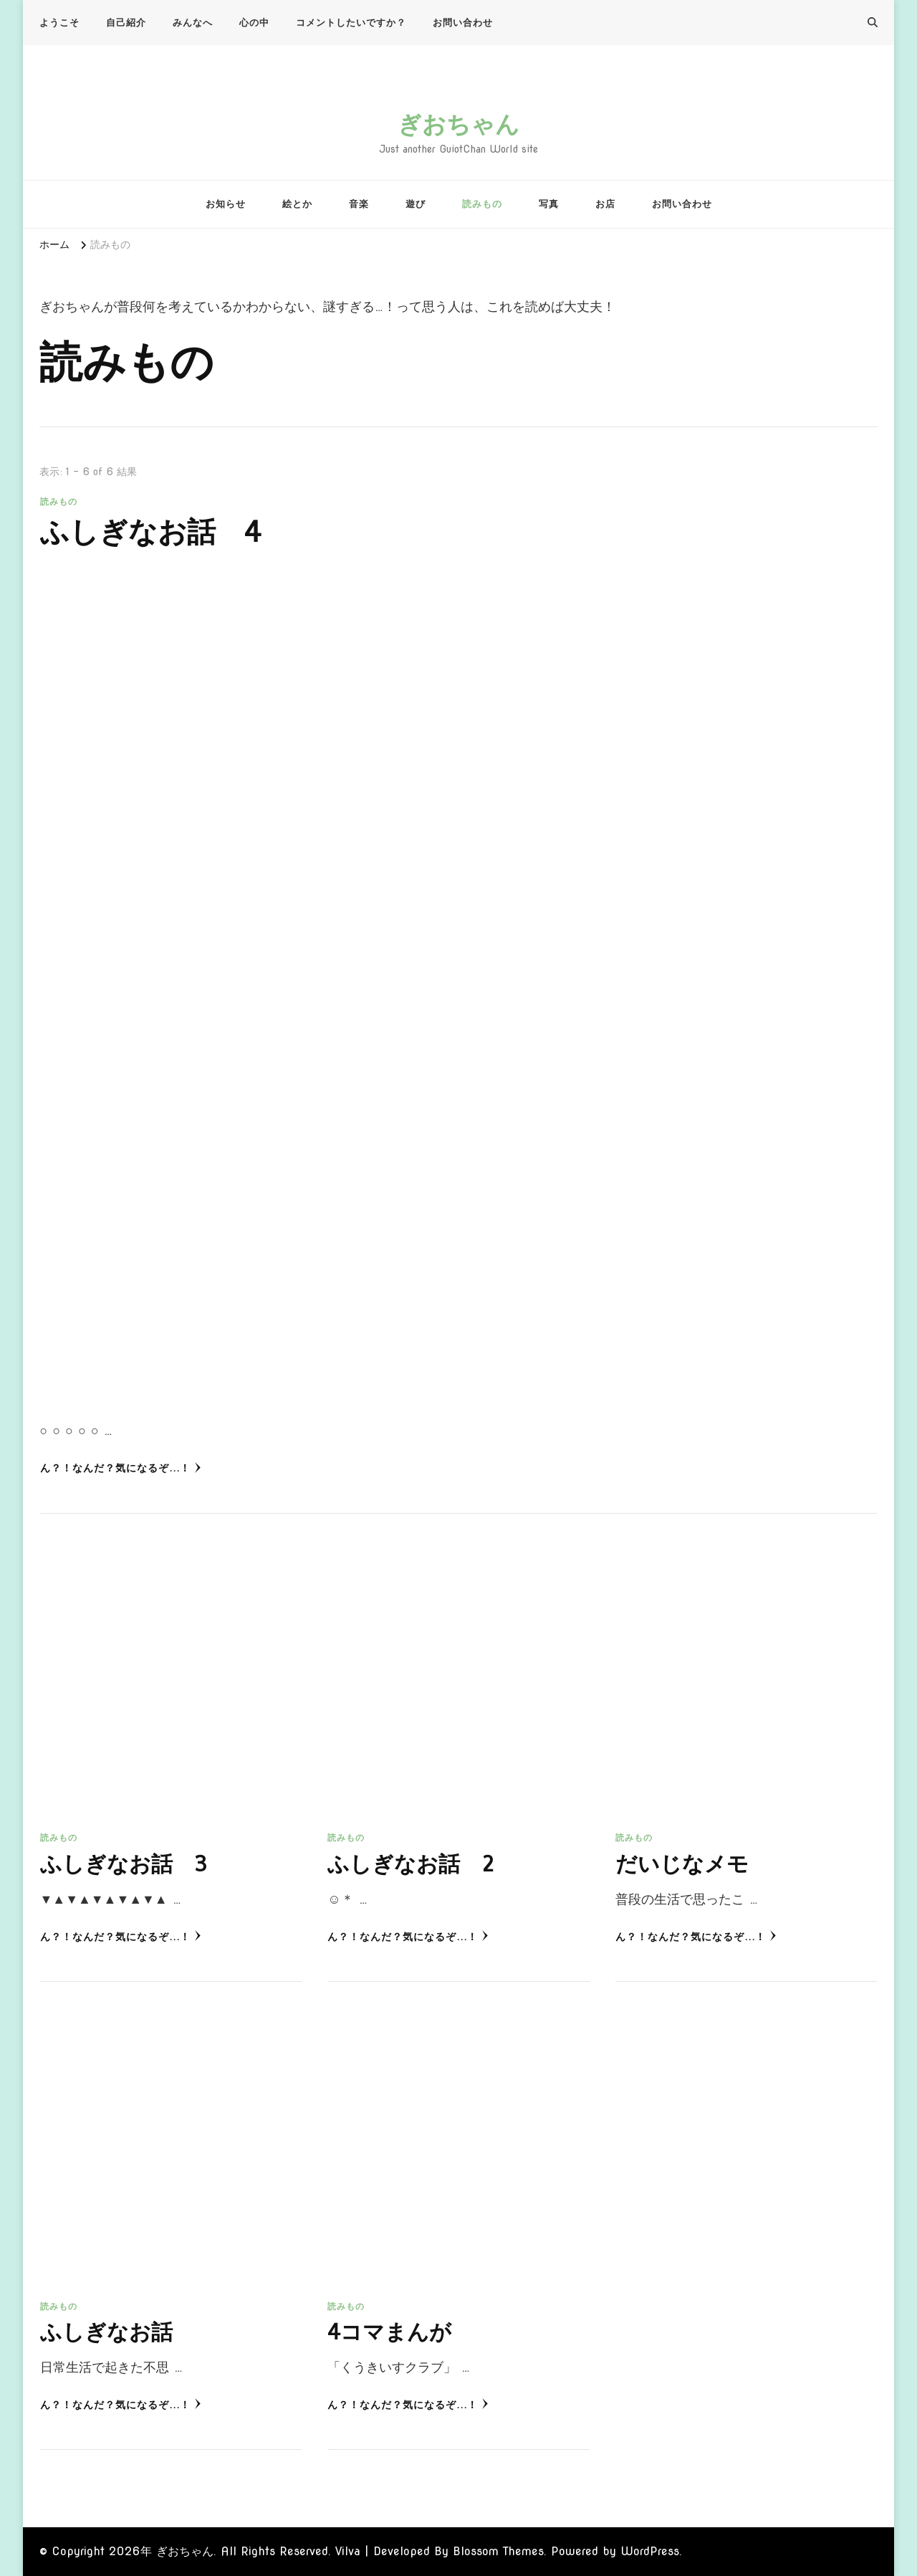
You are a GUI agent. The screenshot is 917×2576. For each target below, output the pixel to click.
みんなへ (193, 22)
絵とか (297, 204)
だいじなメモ (682, 1864)
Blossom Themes (498, 2551)
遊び (415, 204)
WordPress (649, 2551)
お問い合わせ (463, 22)
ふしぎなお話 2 (410, 1864)
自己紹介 (126, 22)
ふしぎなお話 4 (150, 532)
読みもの (482, 204)
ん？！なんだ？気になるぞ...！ (120, 1468)
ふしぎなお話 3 (123, 1864)
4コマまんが (389, 2332)
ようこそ (59, 22)
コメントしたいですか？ (351, 22)
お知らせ (226, 204)
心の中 (254, 22)
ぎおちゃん (458, 124)
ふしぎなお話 (106, 2332)
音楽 (359, 204)
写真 (549, 204)
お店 (605, 204)
